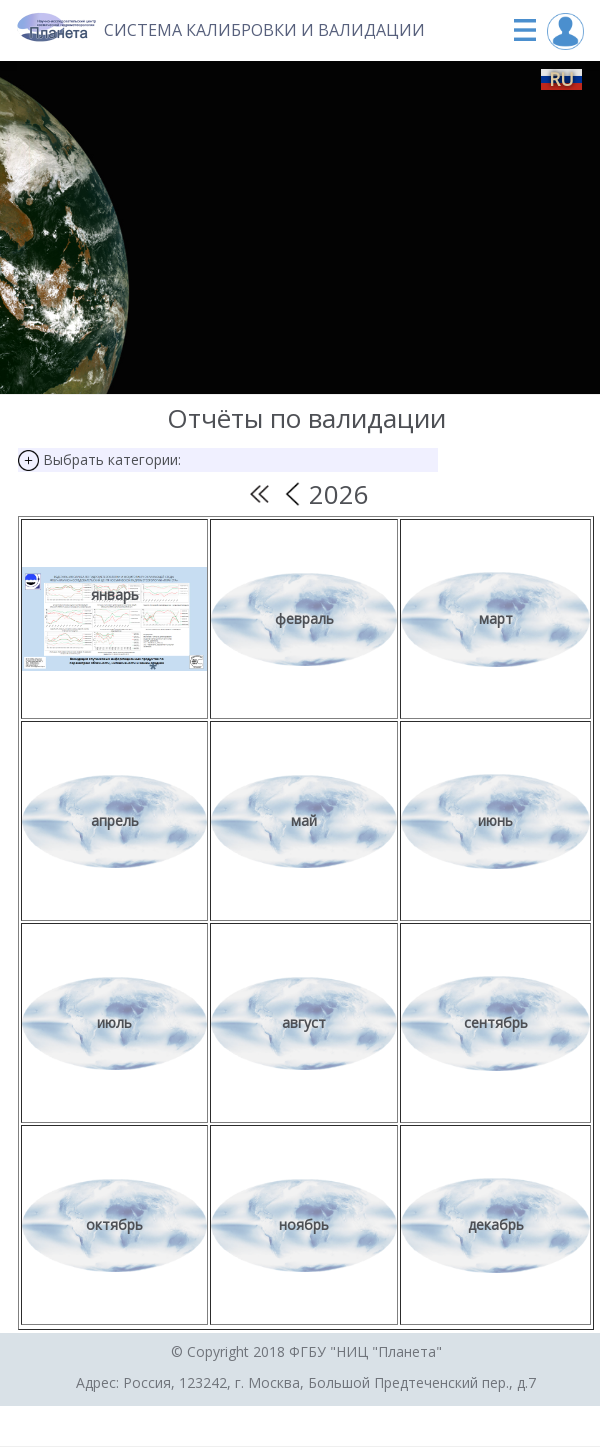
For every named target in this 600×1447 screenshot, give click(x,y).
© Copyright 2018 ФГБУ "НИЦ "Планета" (306, 1351)
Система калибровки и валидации (264, 30)
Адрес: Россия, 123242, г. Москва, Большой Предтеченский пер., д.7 (306, 1382)
